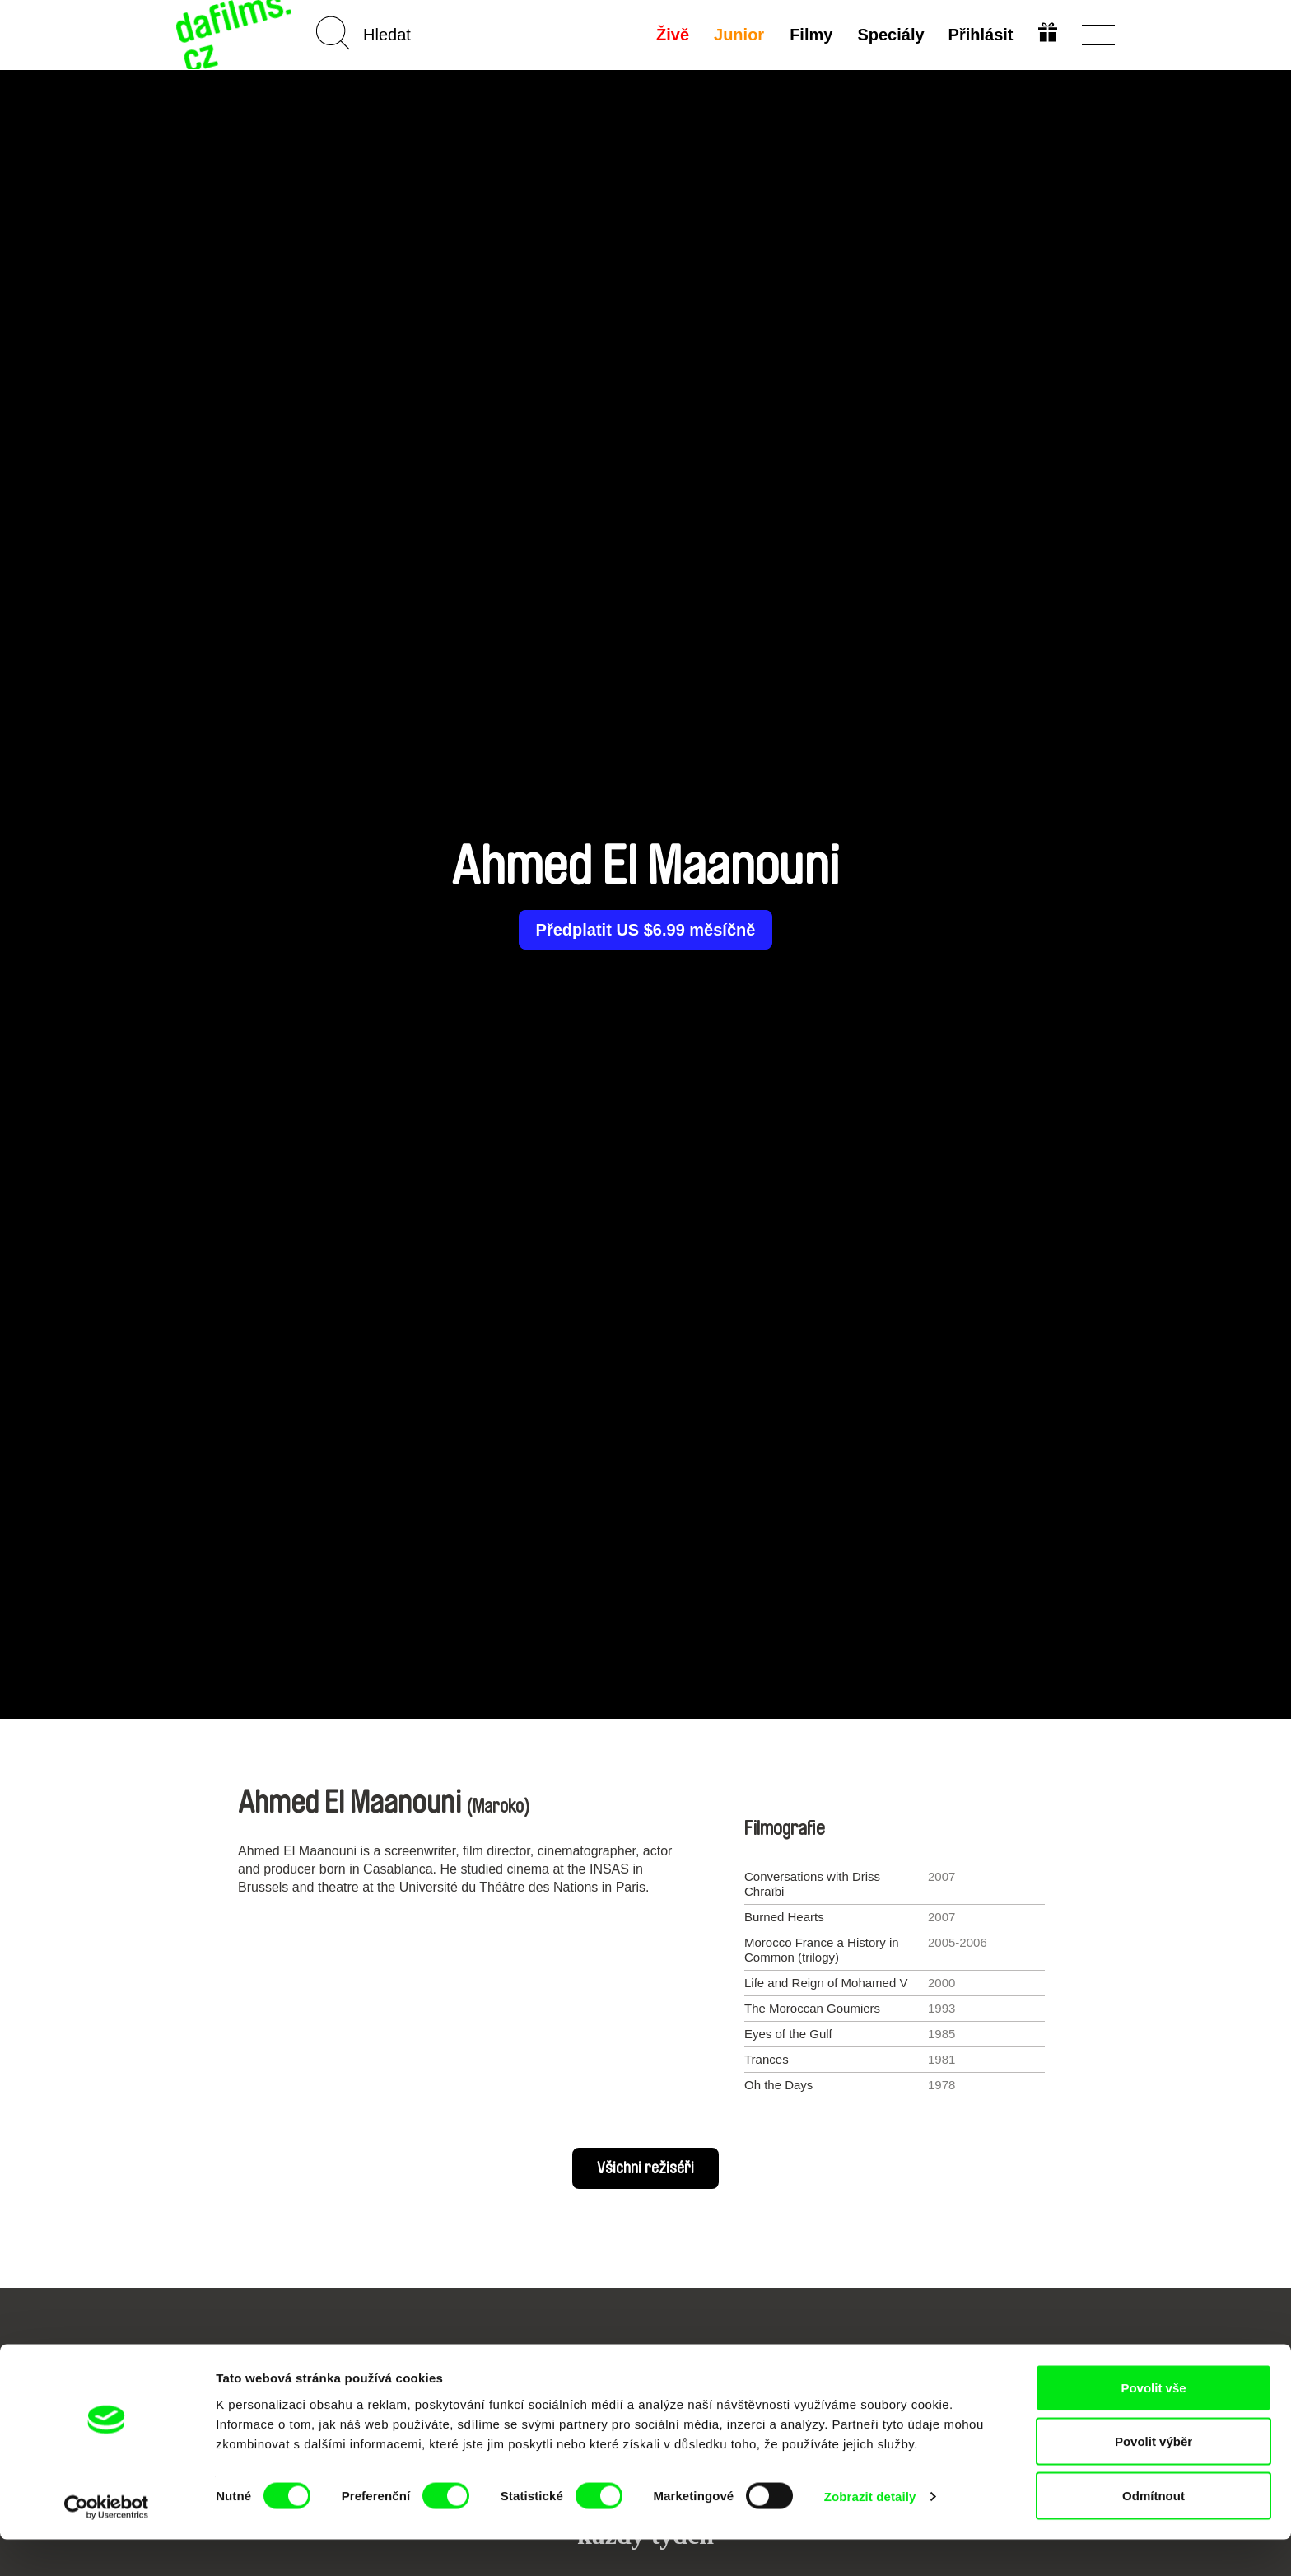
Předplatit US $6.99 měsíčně (646, 930)
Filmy (809, 35)
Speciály (888, 35)
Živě (671, 35)
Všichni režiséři (645, 2168)
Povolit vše (1153, 2424)
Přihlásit (979, 35)
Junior (738, 35)
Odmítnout (1153, 2532)
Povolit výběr (1153, 2478)
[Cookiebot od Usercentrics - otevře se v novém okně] (107, 2544)
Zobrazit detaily (870, 2534)
